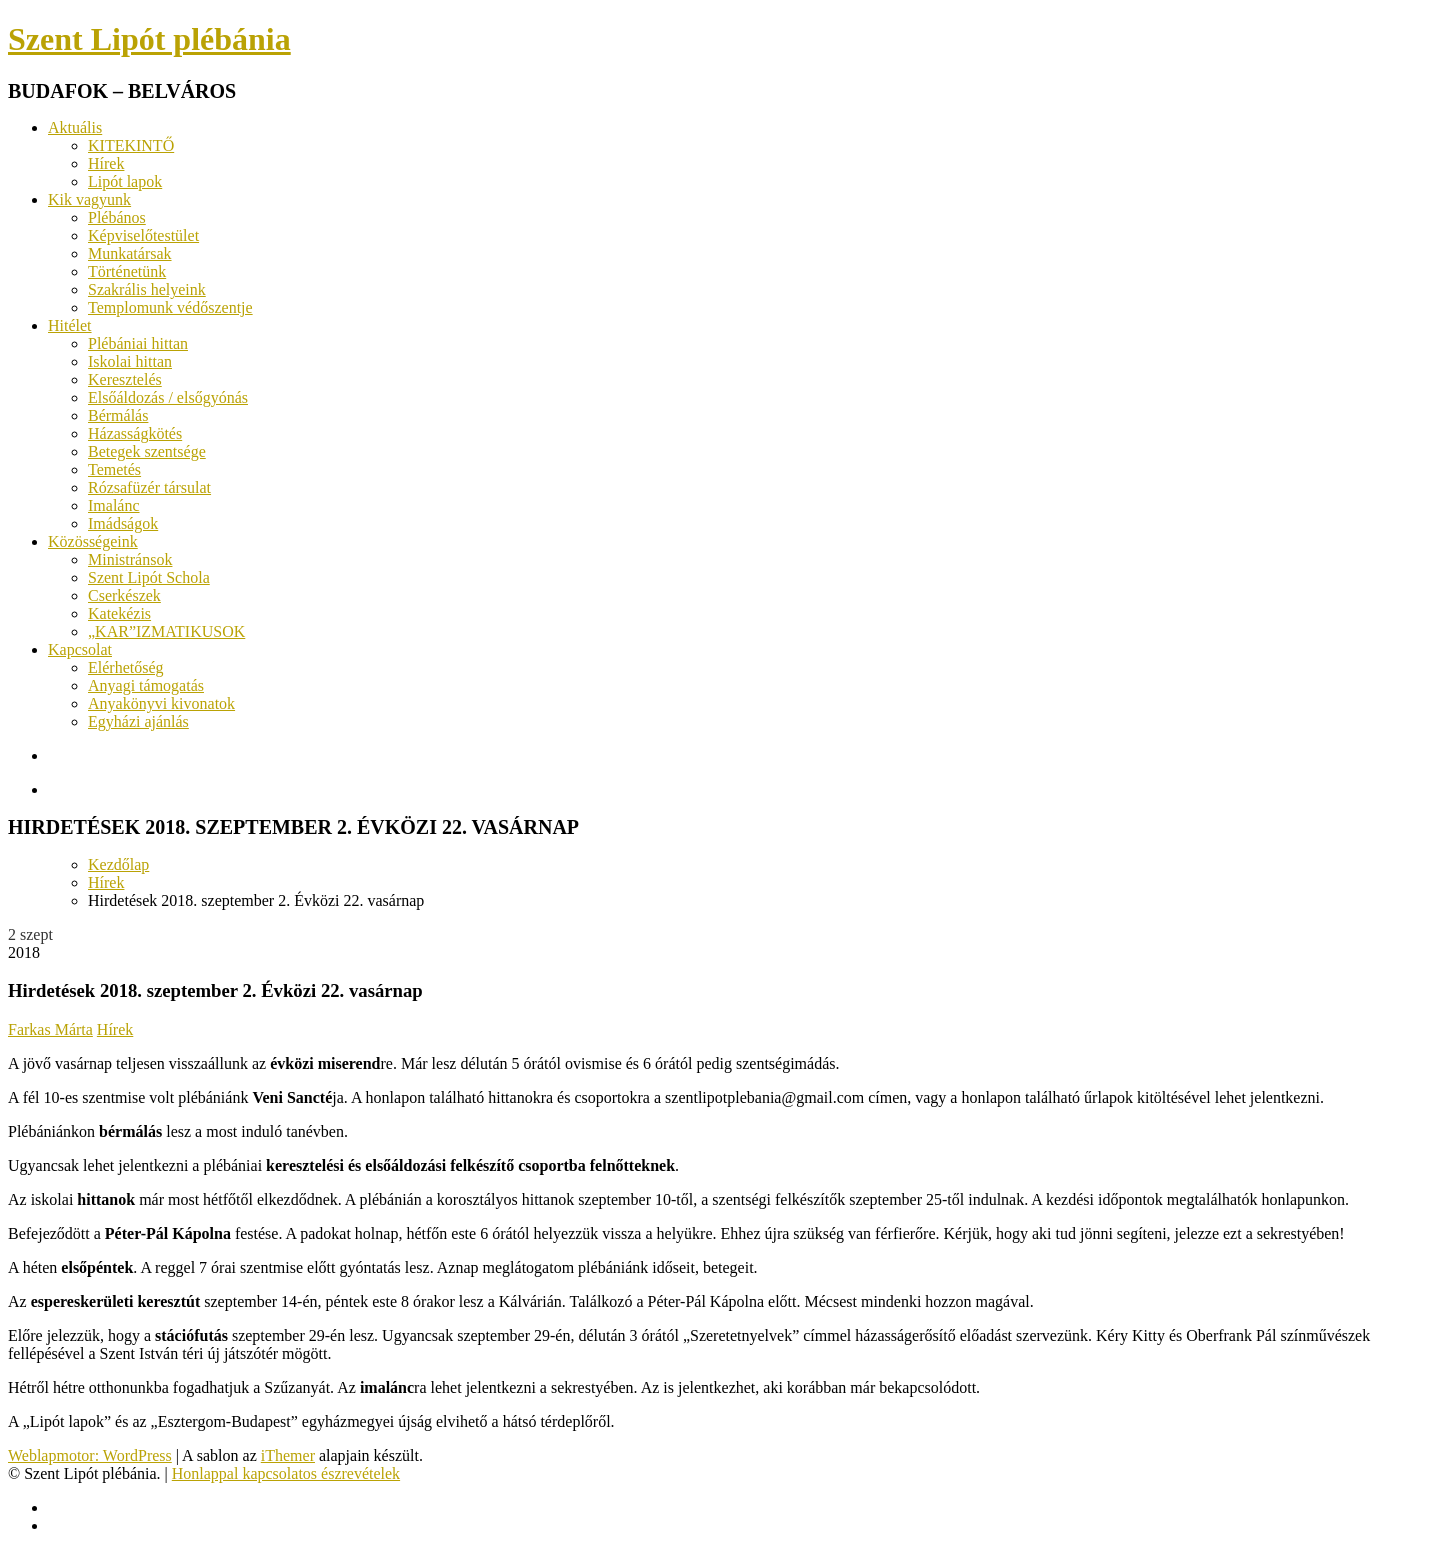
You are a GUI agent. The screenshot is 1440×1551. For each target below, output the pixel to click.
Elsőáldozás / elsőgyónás (168, 397)
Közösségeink (93, 541)
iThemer (288, 1455)
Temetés (114, 469)
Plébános (117, 217)
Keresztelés (125, 379)
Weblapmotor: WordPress (90, 1455)
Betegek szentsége (147, 451)
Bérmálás (118, 415)
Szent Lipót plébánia (149, 39)
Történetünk (127, 271)
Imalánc (114, 505)
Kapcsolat (80, 649)
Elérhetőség (126, 667)
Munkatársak (130, 253)
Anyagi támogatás (146, 685)
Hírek (106, 163)
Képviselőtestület (143, 235)
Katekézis (119, 613)
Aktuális (75, 127)
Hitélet (70, 325)
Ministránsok (130, 559)
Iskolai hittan (130, 361)
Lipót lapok (125, 181)
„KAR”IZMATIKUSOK (166, 631)
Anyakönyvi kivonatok (161, 703)
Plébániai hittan (138, 343)
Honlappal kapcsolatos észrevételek (286, 1473)
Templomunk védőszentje (170, 307)
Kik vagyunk (89, 199)
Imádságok (123, 523)
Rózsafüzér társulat (149, 487)
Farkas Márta (50, 1029)
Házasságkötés (135, 433)
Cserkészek (124, 595)
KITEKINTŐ (131, 145)
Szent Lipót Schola (149, 577)
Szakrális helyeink (147, 289)
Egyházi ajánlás (138, 721)
